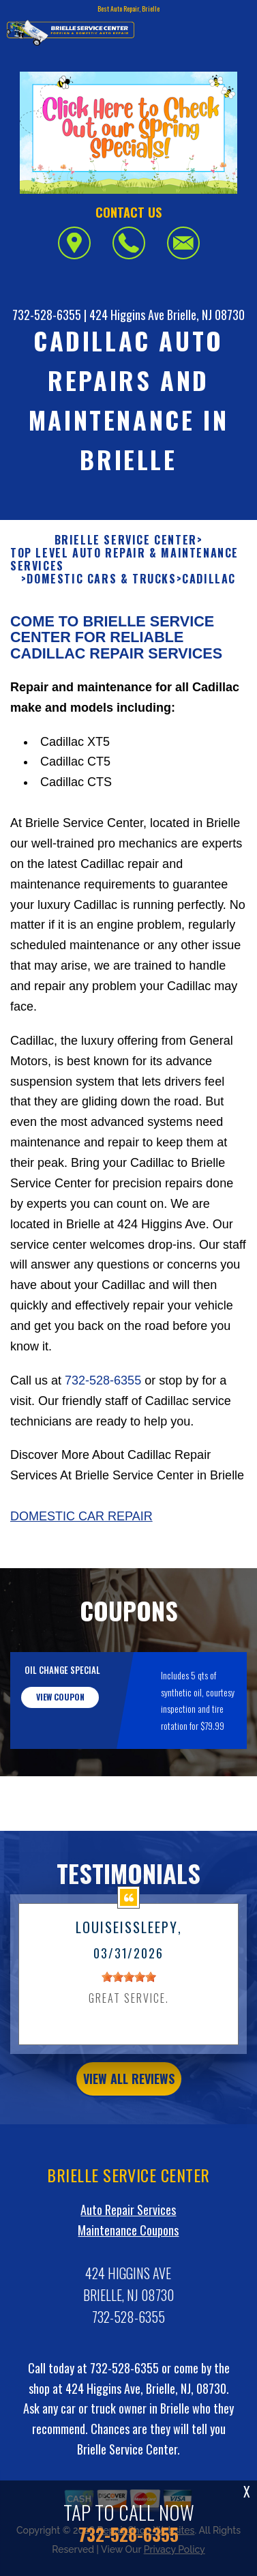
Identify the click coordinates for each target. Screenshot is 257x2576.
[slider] (129, 2043)
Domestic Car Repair (81, 1583)
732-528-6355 (46, 314)
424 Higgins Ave (126, 314)
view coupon (60, 1763)
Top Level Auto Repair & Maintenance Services (124, 626)
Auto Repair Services (128, 2276)
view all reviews (129, 2145)
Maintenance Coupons (128, 2296)
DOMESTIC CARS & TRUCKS (101, 645)
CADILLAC (209, 645)
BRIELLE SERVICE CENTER (126, 606)
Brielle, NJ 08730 (206, 314)
